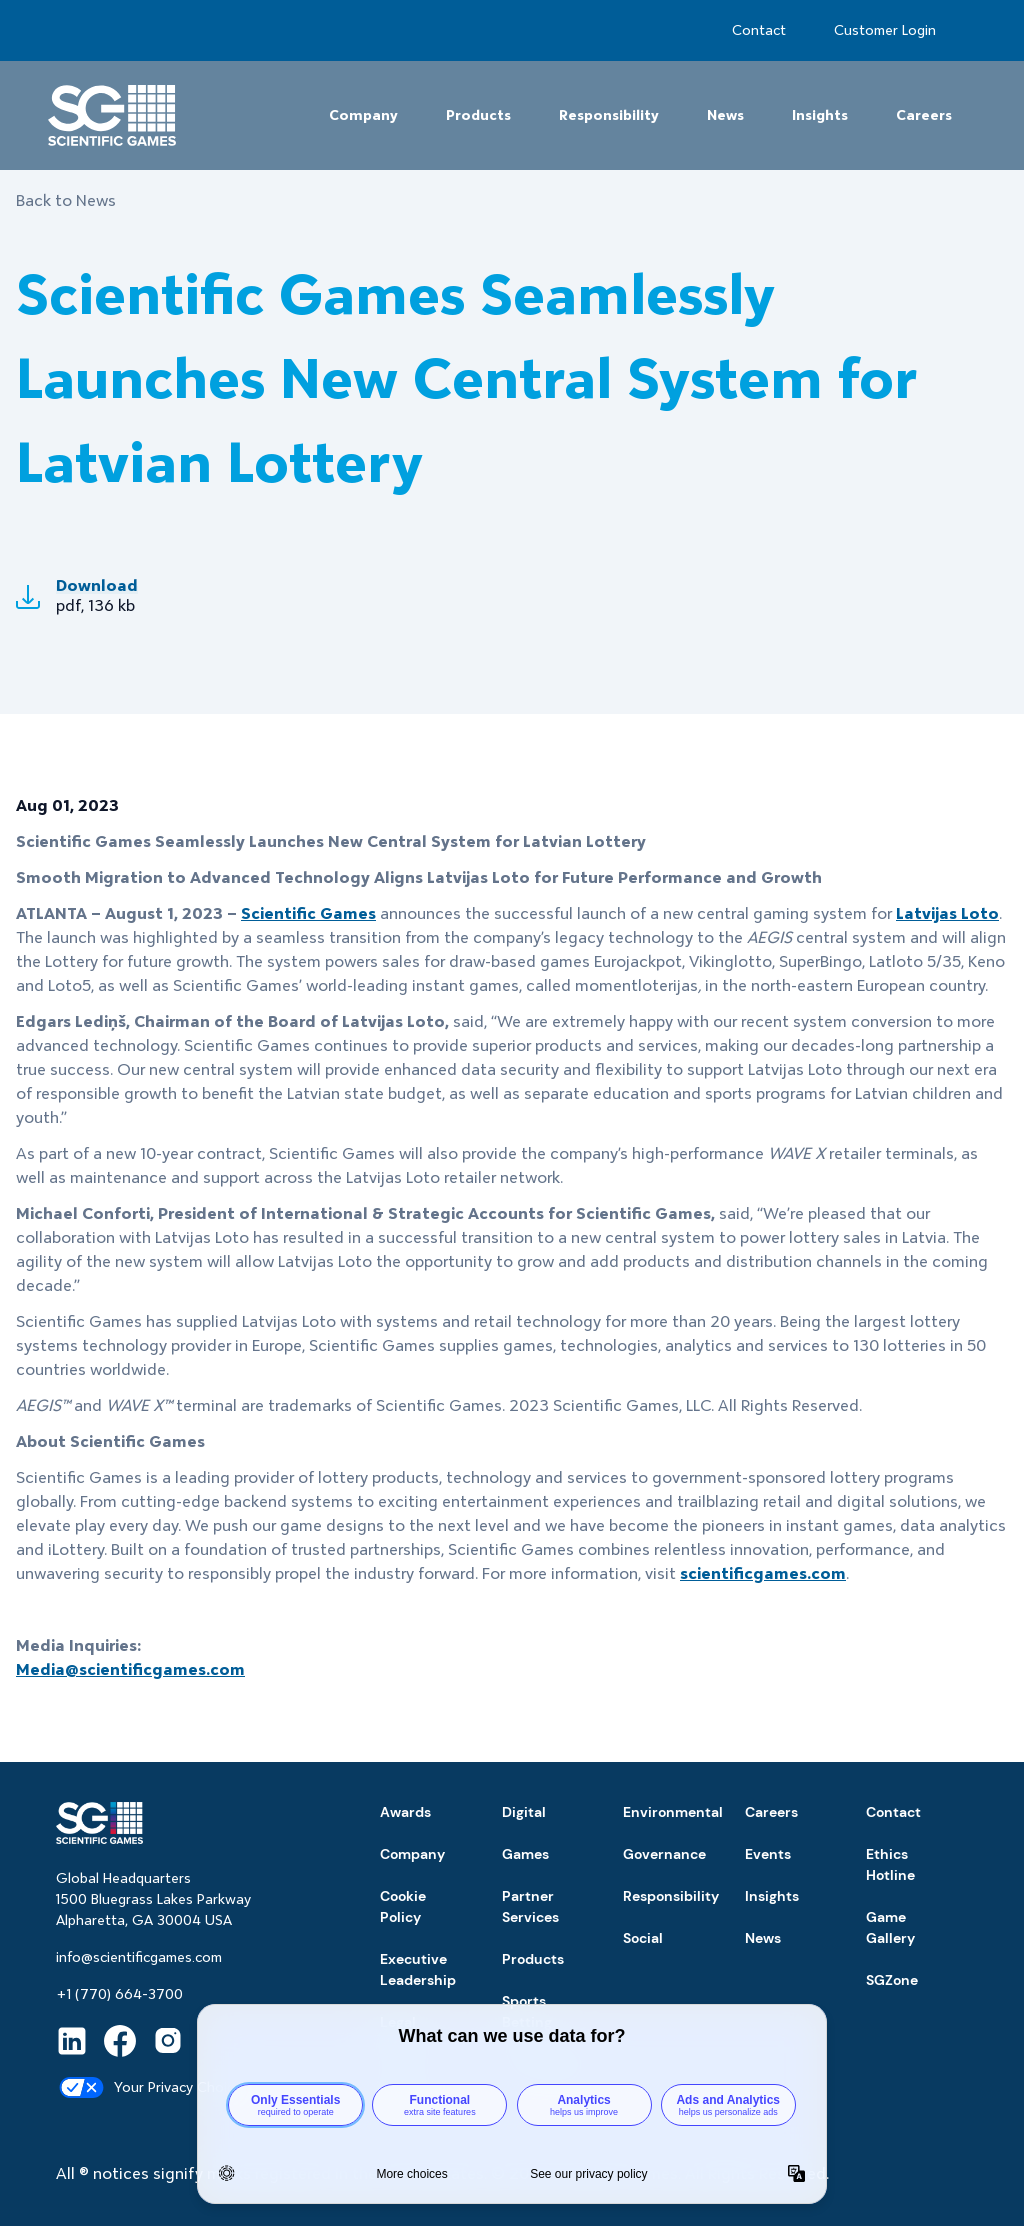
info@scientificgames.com (139, 1957)
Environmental (673, 1812)
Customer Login (885, 30)
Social (643, 1938)
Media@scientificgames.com (130, 1669)
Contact (759, 30)
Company (363, 115)
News (725, 115)
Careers (924, 115)
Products (478, 115)
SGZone (892, 1980)
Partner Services (530, 1906)
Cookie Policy (403, 1906)
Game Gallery (890, 1927)
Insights (820, 115)
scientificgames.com (763, 1573)
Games (525, 1854)
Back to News (66, 200)
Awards (405, 1812)
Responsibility (609, 115)
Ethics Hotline (890, 1864)
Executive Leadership (418, 1969)
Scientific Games (308, 913)
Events (768, 1854)
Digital (524, 1812)
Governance (664, 1854)
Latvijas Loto (947, 913)
